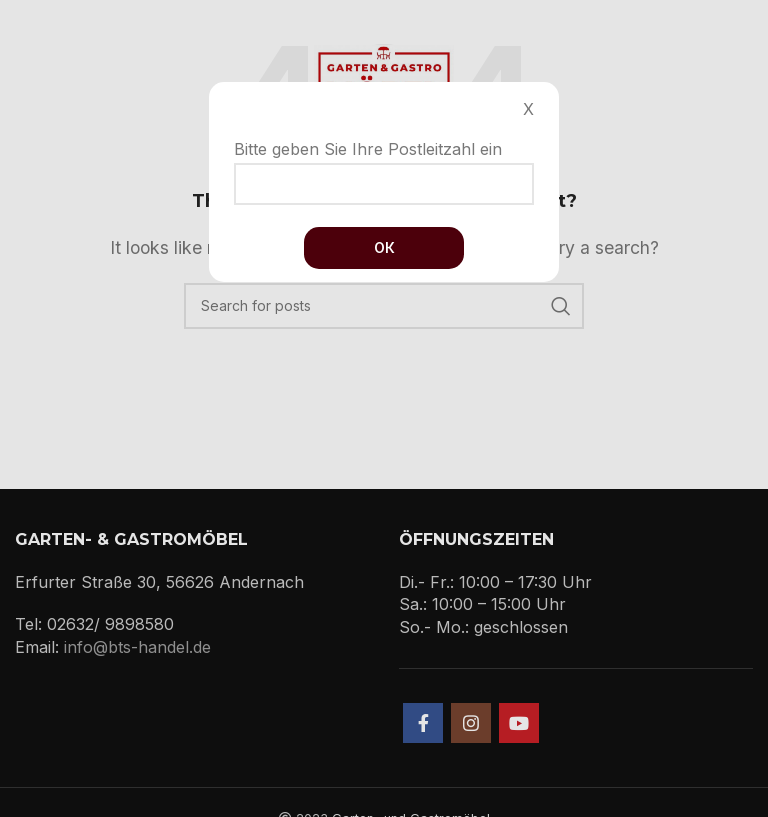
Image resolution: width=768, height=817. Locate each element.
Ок (384, 247)
